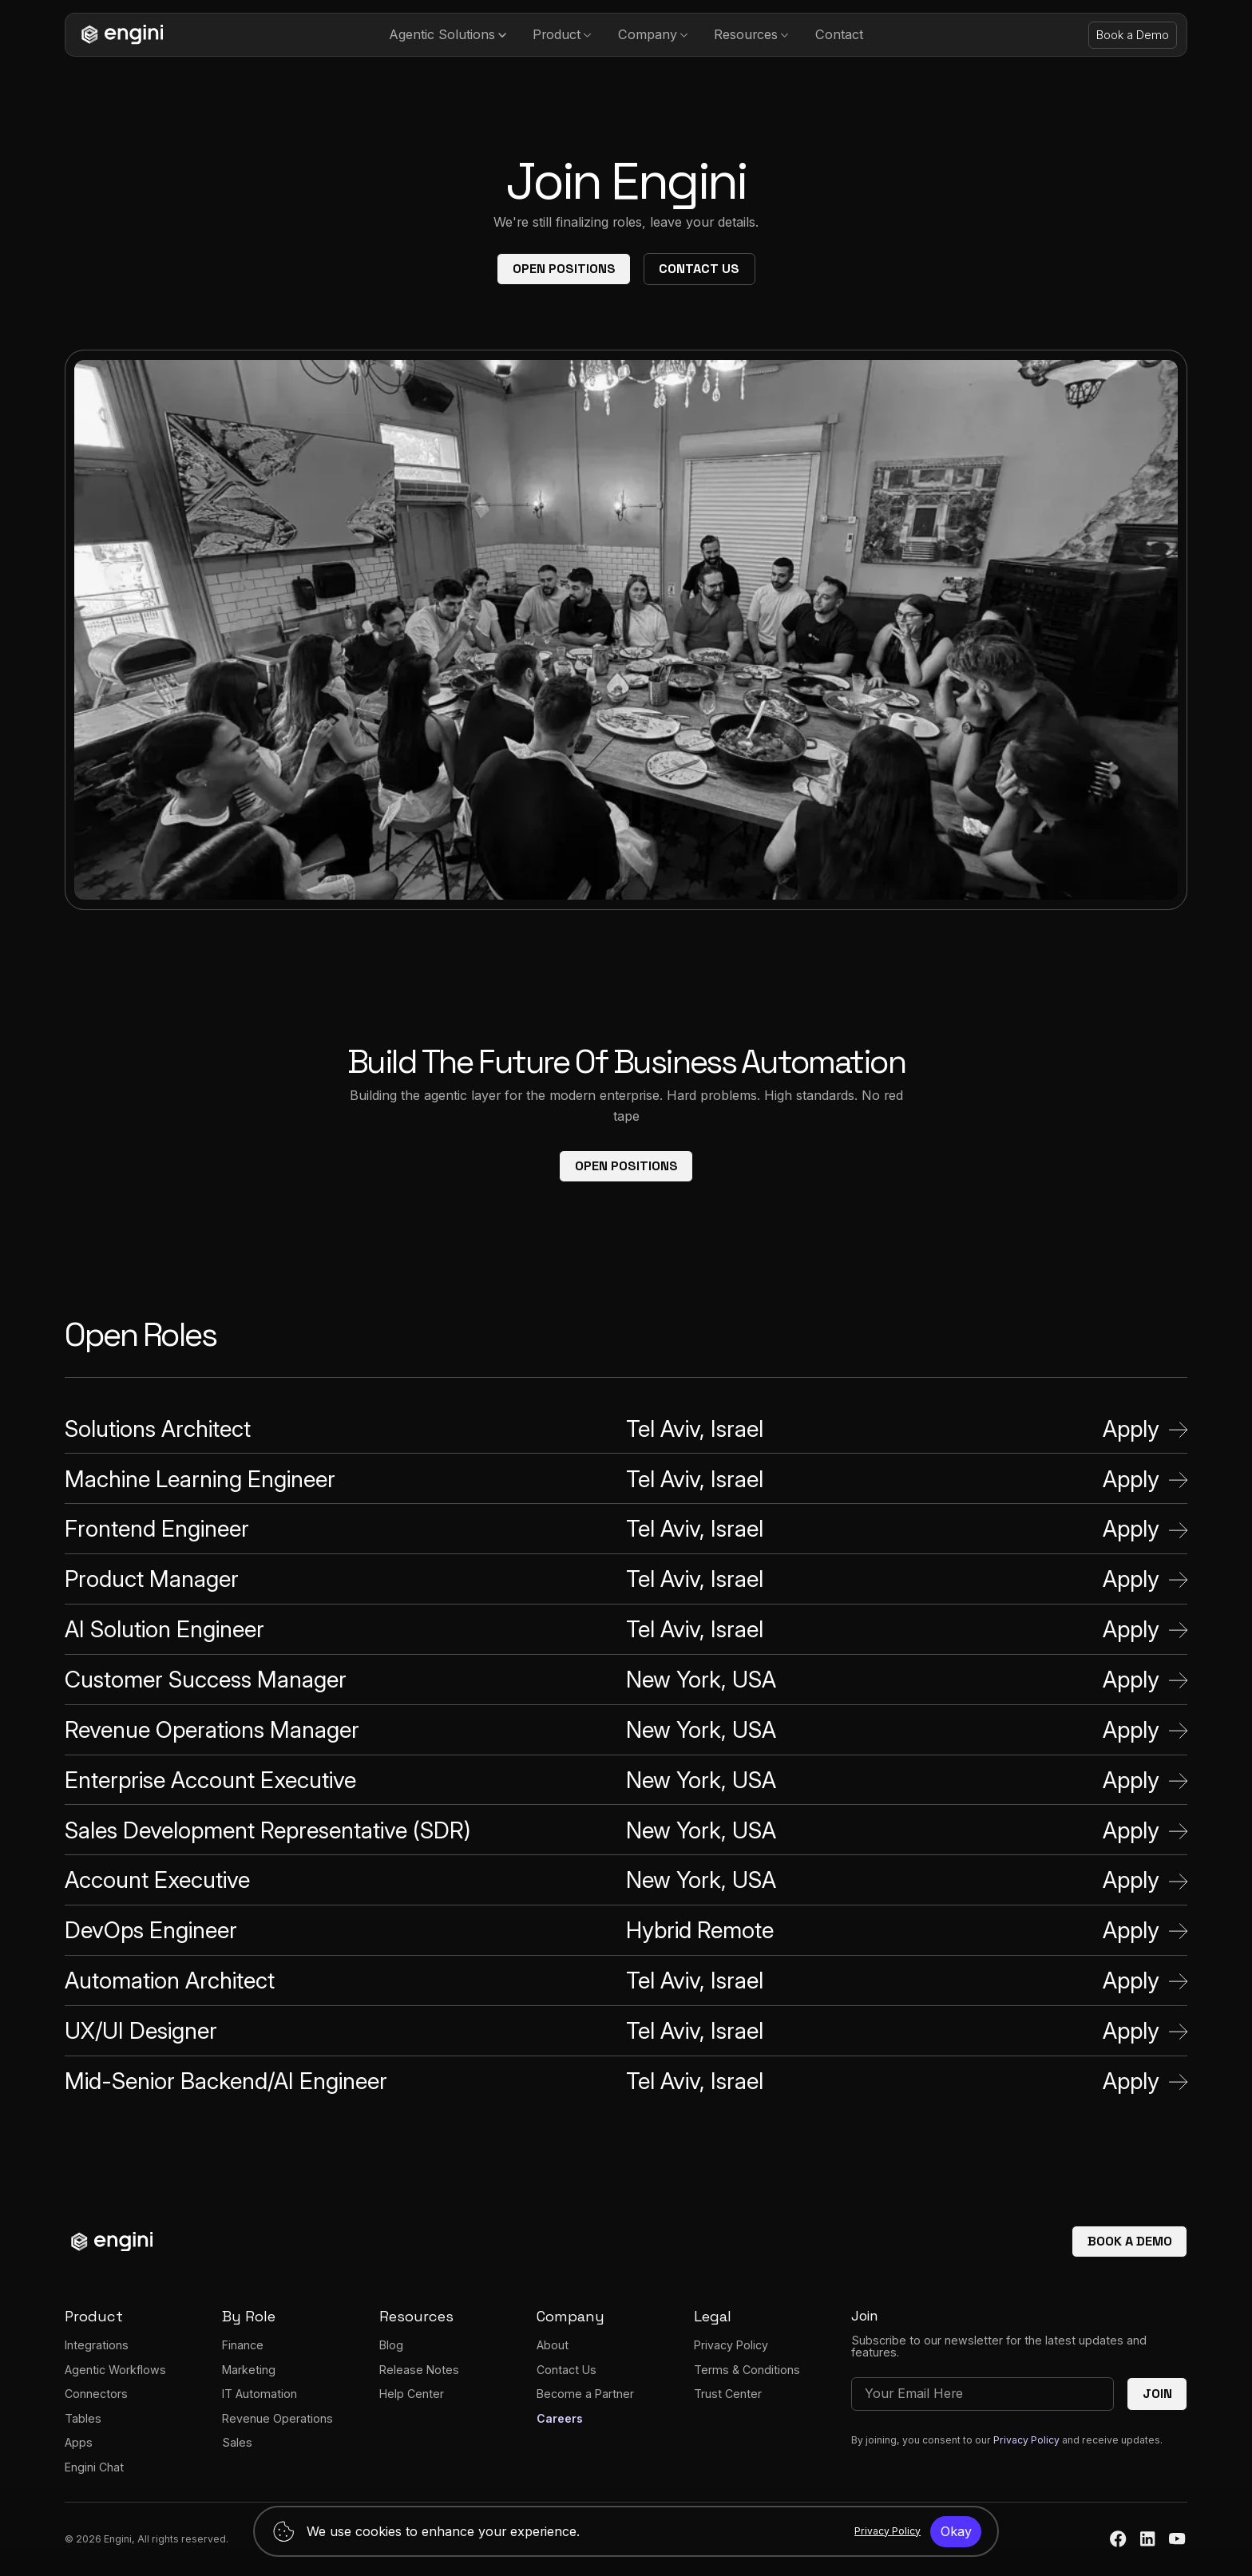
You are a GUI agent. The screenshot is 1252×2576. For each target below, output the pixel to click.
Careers (560, 2418)
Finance (242, 2345)
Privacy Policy (731, 2345)
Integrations (97, 2345)
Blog (391, 2345)
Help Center (411, 2393)
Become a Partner (585, 2393)
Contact (839, 34)
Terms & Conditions (747, 2369)
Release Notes (419, 2369)
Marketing (248, 2369)
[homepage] (119, 34)
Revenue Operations (277, 2418)
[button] (447, 34)
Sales (237, 2442)
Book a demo (1130, 2241)
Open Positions (564, 268)
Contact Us (699, 268)
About (553, 2345)
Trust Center (728, 2393)
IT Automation (259, 2393)
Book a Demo (1132, 35)
